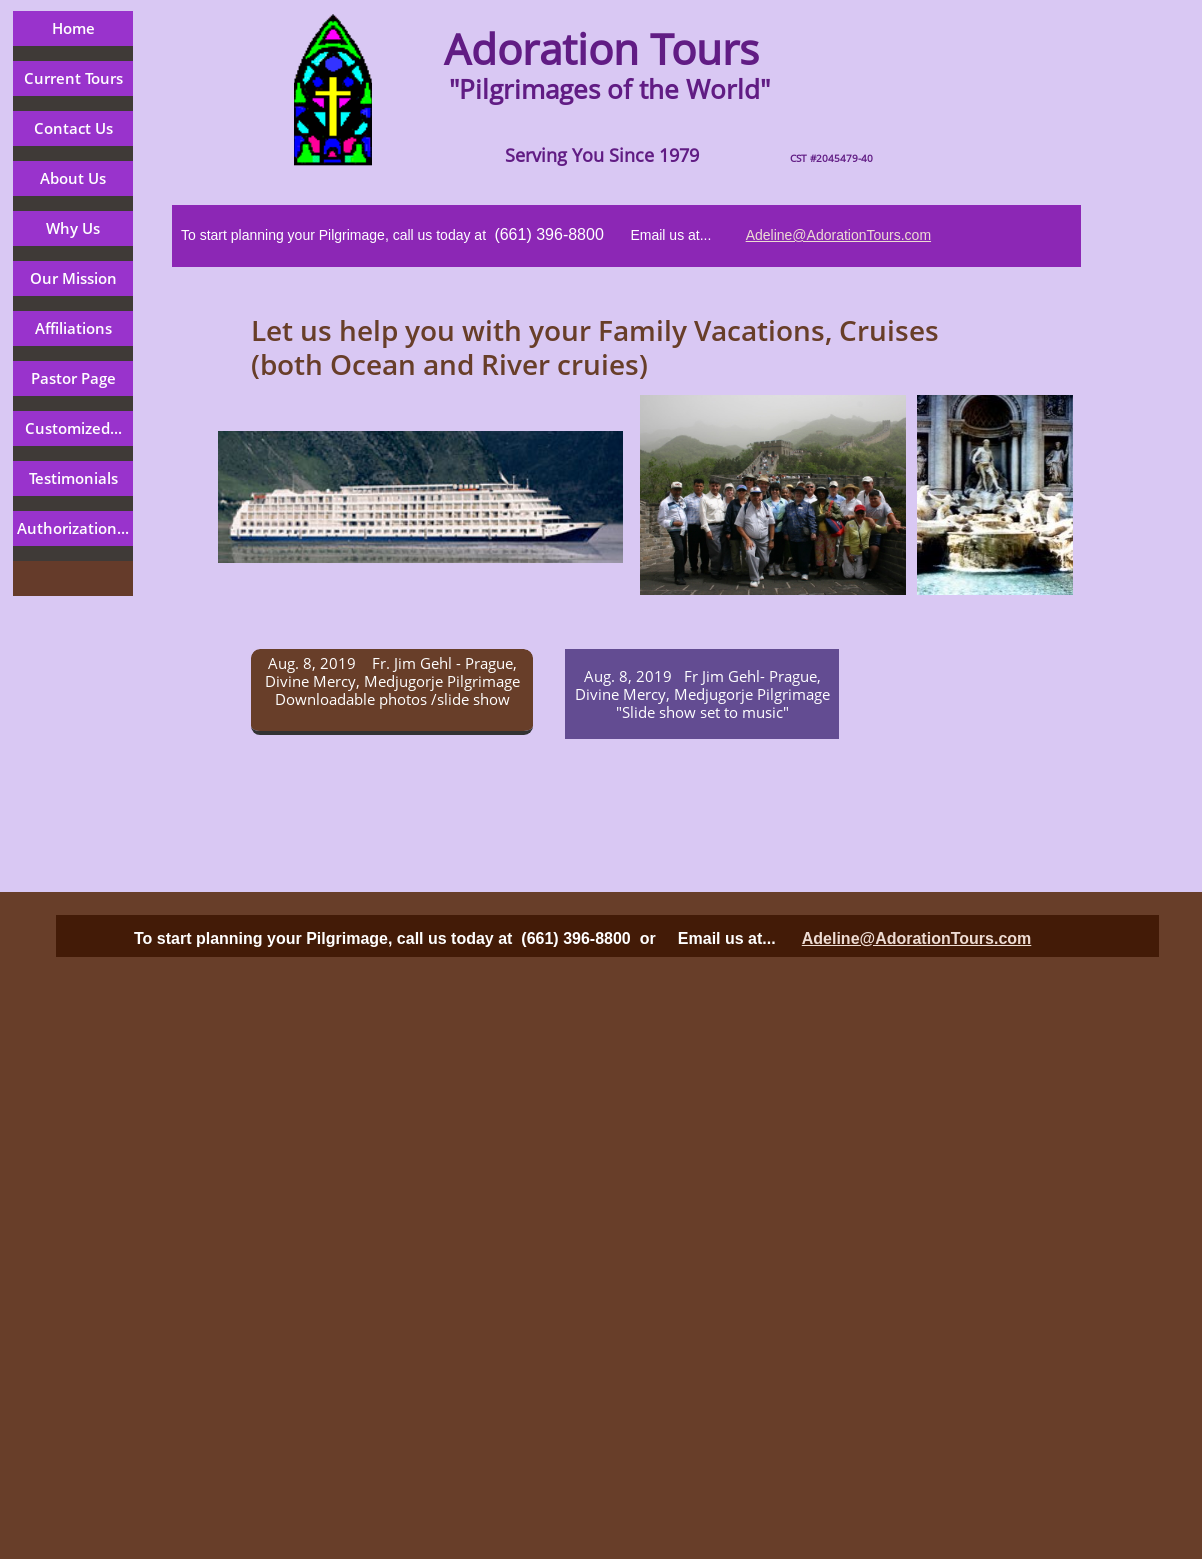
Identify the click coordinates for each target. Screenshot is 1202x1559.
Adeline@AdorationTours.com (838, 235)
